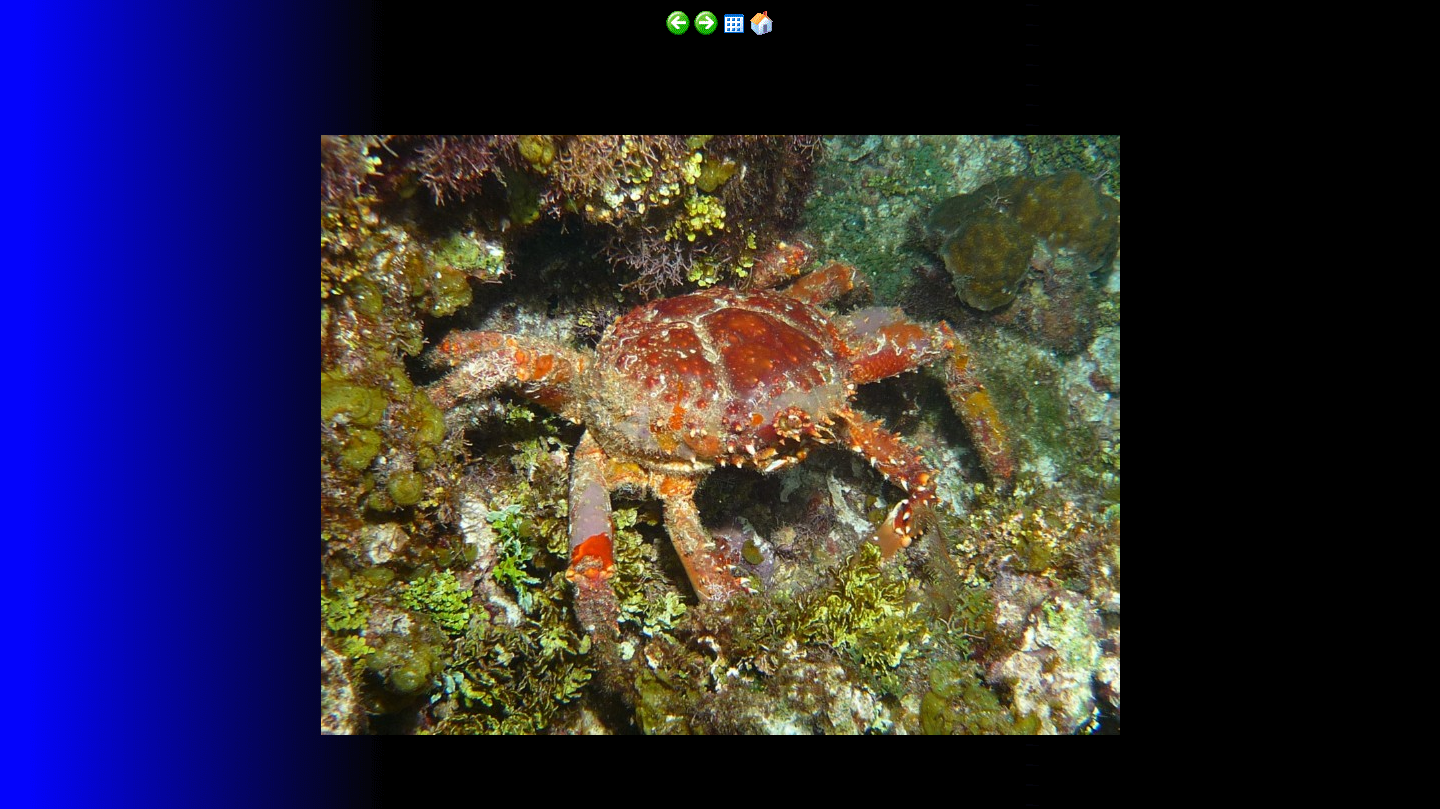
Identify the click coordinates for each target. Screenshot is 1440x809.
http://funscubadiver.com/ (206, 750)
